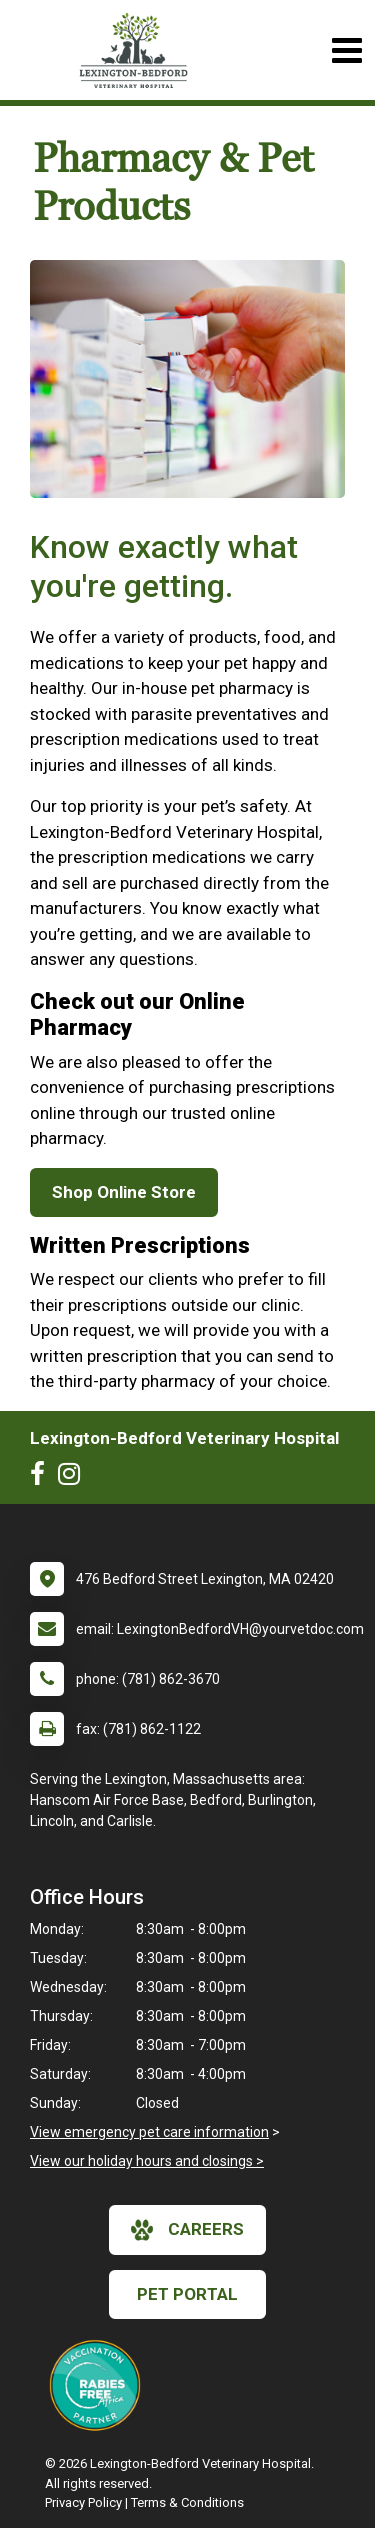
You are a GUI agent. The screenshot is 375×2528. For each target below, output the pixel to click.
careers (187, 2230)
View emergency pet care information (149, 2132)
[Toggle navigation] (346, 50)
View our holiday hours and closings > (147, 2161)
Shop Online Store (124, 1192)
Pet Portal (187, 2294)
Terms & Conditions (187, 2502)
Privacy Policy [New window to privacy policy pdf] (83, 2502)
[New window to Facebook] (42, 1478)
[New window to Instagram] (74, 1478)
